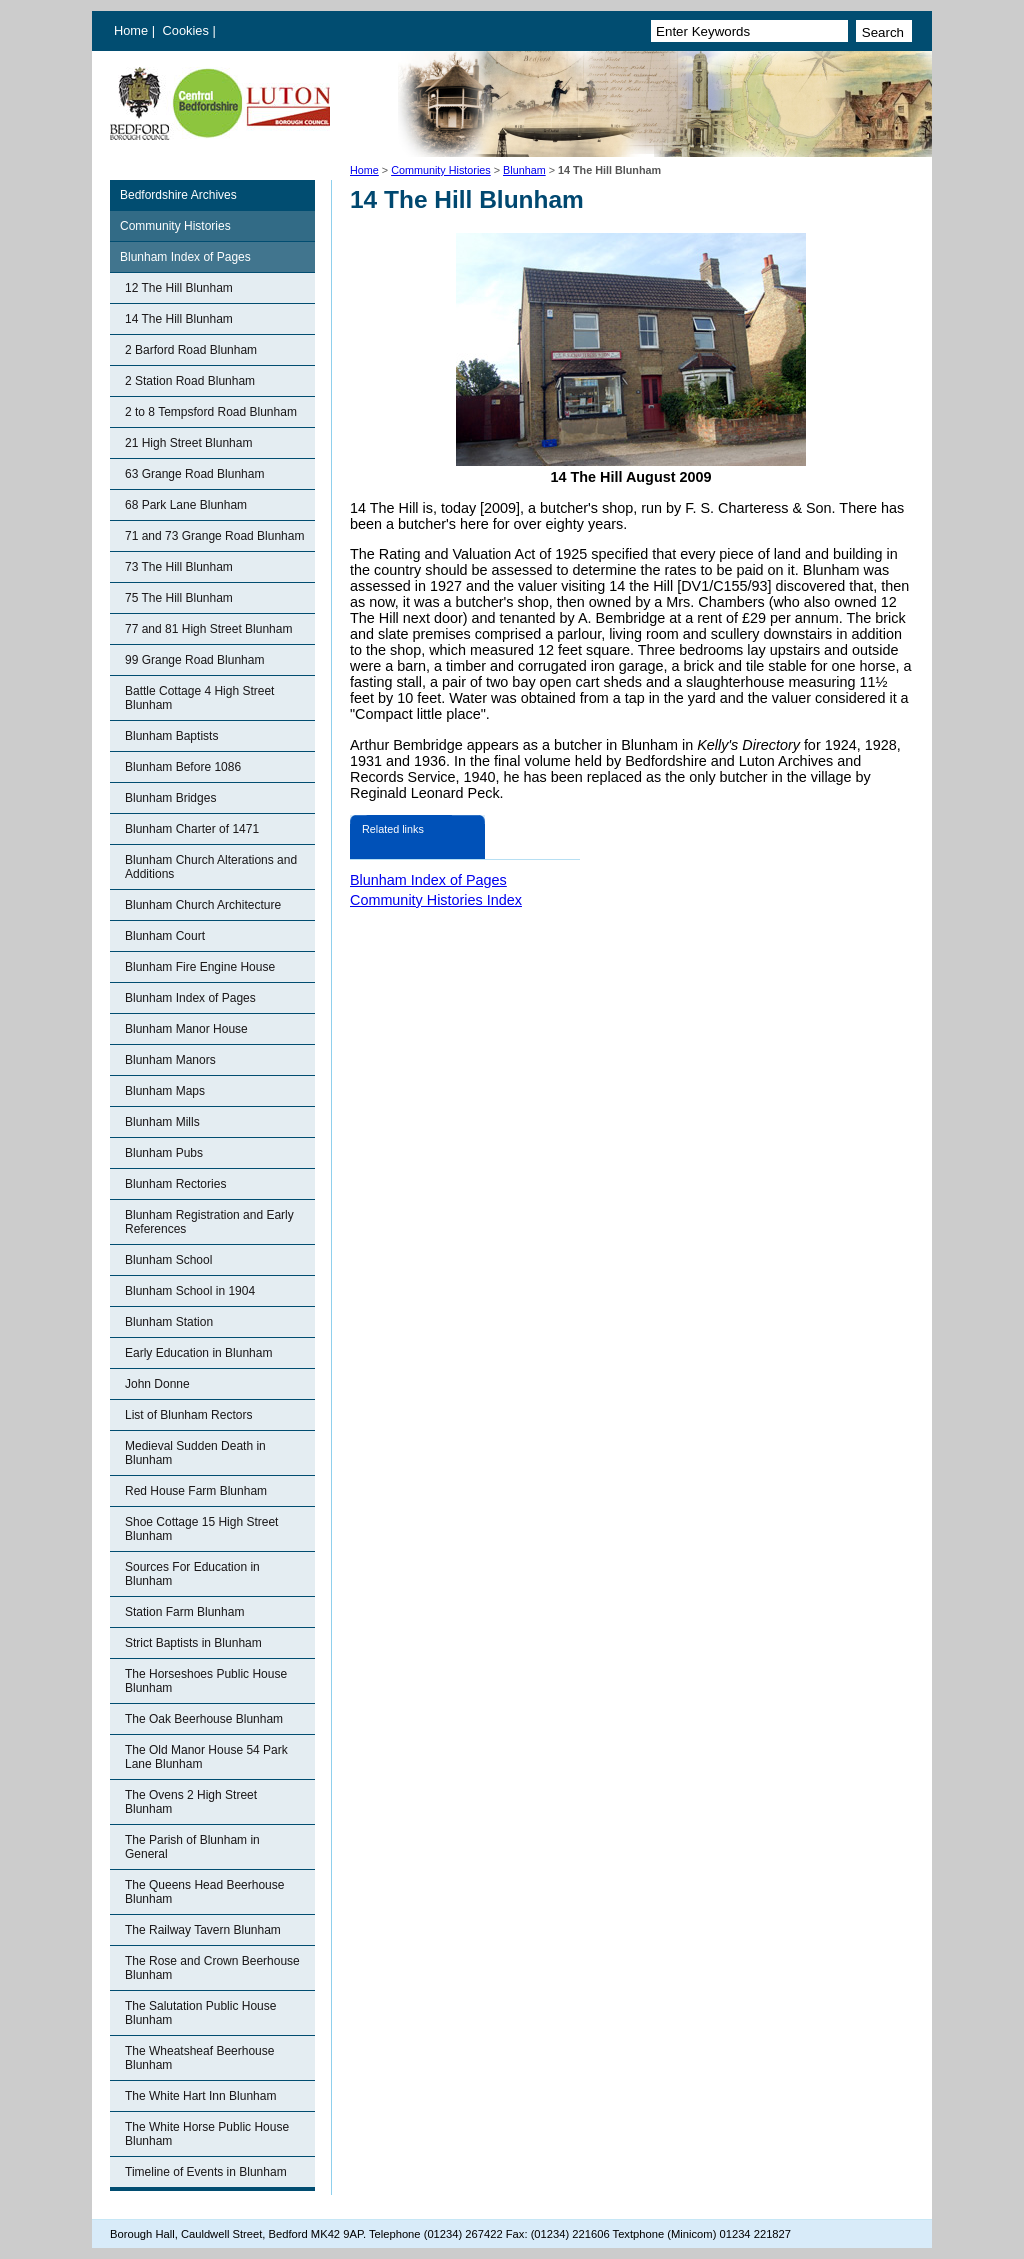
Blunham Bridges (170, 798)
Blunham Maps (165, 1091)
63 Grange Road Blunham (194, 474)
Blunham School (168, 1260)
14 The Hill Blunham (179, 319)
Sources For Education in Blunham (192, 1574)
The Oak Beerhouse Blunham (204, 1719)
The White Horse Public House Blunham (207, 2134)
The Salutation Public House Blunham (200, 2013)
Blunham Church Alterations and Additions (211, 867)
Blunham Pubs (164, 1153)
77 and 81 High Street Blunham (208, 629)
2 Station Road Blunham (190, 381)
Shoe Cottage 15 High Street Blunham (201, 1529)
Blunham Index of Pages (185, 257)
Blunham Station (169, 1322)
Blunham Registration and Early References (209, 1222)
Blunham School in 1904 (190, 1291)
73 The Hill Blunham (179, 567)
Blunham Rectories (175, 1184)
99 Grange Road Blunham (194, 660)
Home (131, 30)
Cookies (188, 30)
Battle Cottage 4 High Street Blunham (199, 698)
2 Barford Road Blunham (191, 350)
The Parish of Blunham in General (192, 1847)
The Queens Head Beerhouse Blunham (204, 1892)
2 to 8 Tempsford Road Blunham (211, 412)
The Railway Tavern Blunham (203, 1930)
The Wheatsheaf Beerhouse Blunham (199, 2058)
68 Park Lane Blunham (186, 505)
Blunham (524, 170)
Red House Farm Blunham (196, 1491)
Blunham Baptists (171, 736)
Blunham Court (165, 936)
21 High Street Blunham (188, 443)
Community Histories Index (436, 900)
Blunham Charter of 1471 (192, 829)
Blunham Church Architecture (203, 905)
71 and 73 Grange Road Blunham (214, 536)
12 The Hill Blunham (179, 288)
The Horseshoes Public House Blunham (206, 1681)
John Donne (157, 1384)
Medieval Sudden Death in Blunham (195, 1453)
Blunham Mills (162, 1122)
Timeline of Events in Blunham (206, 2172)
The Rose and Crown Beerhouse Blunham (212, 1968)
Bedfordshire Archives (178, 195)
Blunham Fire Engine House (200, 967)
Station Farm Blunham (184, 1612)
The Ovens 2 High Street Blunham (191, 1802)
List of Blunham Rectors (188, 1415)
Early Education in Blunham (198, 1353)
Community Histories (441, 170)
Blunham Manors (170, 1060)
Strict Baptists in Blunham (193, 1643)
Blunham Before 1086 (183, 767)
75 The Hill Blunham (179, 598)
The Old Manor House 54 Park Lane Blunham (206, 1757)
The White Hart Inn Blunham (200, 2096)
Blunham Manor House (186, 1029)
